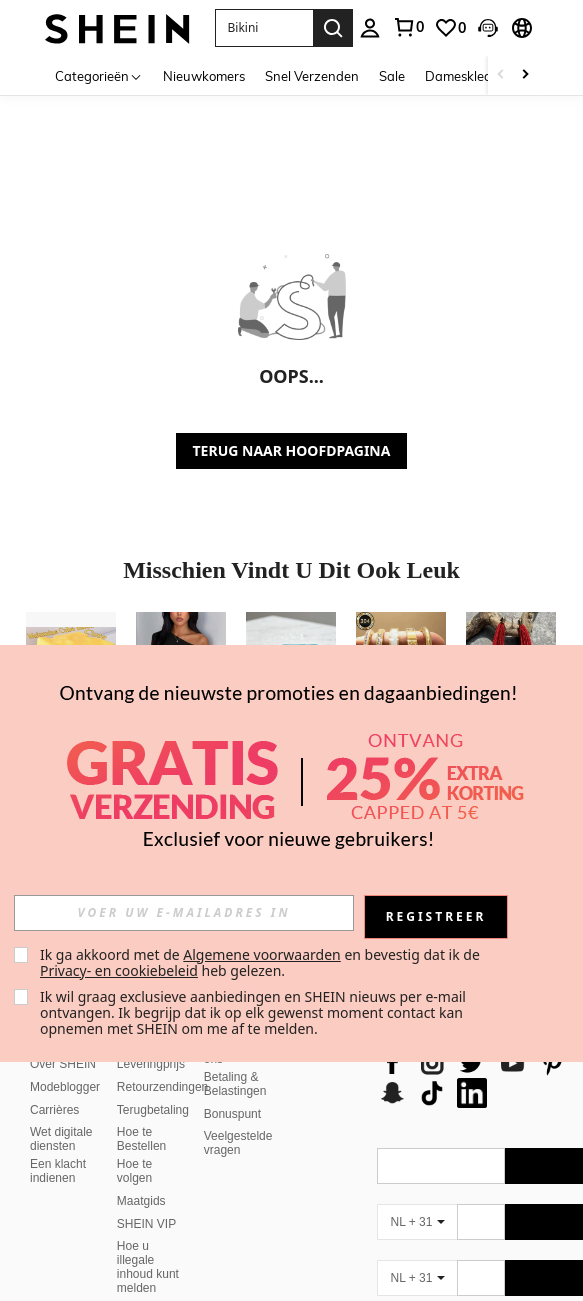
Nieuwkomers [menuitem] (204, 76)
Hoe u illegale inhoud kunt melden (148, 1243)
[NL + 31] (417, 1198)
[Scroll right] (525, 75)
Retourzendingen (162, 1063)
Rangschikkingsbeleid (175, 1287)
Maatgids (141, 1177)
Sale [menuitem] (392, 76)
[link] (408, 27)
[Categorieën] (99, 75)
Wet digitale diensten (61, 1115)
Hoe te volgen (134, 1147)
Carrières (54, 1086)
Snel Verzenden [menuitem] (312, 76)
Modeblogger (65, 1063)
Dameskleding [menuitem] (468, 76)
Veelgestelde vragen (238, 1119)
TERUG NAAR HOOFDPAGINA (292, 450)
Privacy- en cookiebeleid (119, 970)
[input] (184, 913)
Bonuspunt (232, 1090)
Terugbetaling (153, 1086)
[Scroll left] (501, 75)
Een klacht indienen (58, 1147)
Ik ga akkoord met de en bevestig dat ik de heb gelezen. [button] (261, 962)
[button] (264, 28)
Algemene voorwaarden (261, 954)
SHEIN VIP (146, 1200)
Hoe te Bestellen (141, 1115)
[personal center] (370, 28)
